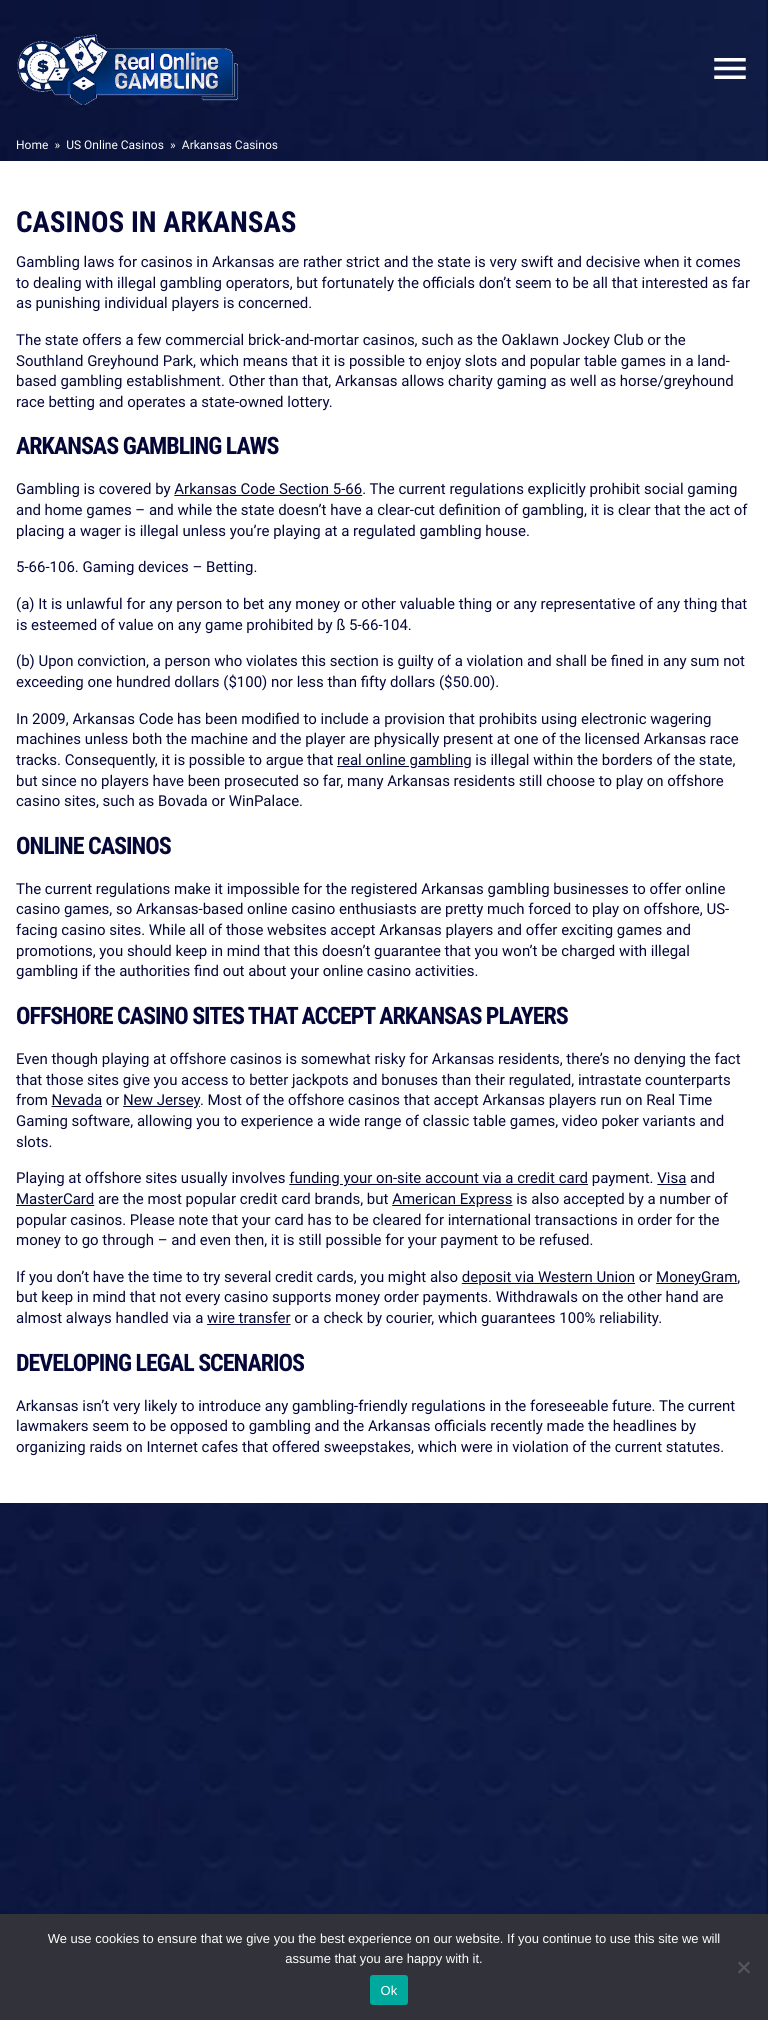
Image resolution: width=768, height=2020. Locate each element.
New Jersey (161, 1100)
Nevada (77, 1100)
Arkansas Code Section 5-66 (268, 489)
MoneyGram (696, 1277)
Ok (388, 1990)
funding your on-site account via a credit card (438, 1178)
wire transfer (248, 1318)
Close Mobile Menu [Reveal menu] (722, 68)
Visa (671, 1178)
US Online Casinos (115, 145)
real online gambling (404, 760)
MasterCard (55, 1199)
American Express (452, 1199)
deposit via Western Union (548, 1277)
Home (32, 145)
